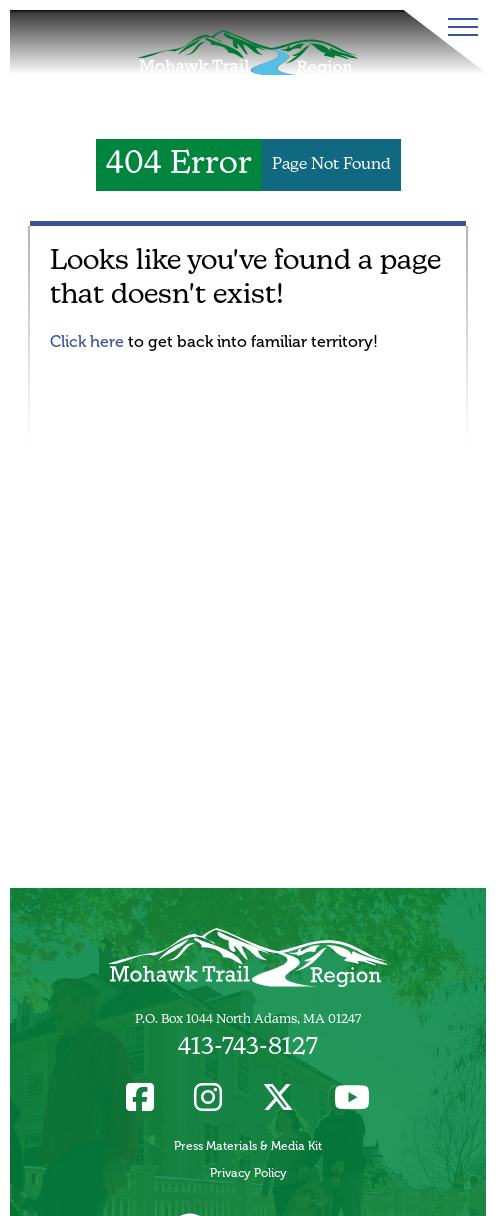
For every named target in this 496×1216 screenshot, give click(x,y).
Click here (87, 341)
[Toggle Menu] (459, 27)
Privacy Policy (248, 1173)
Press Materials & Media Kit (248, 1146)
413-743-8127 (248, 1048)
